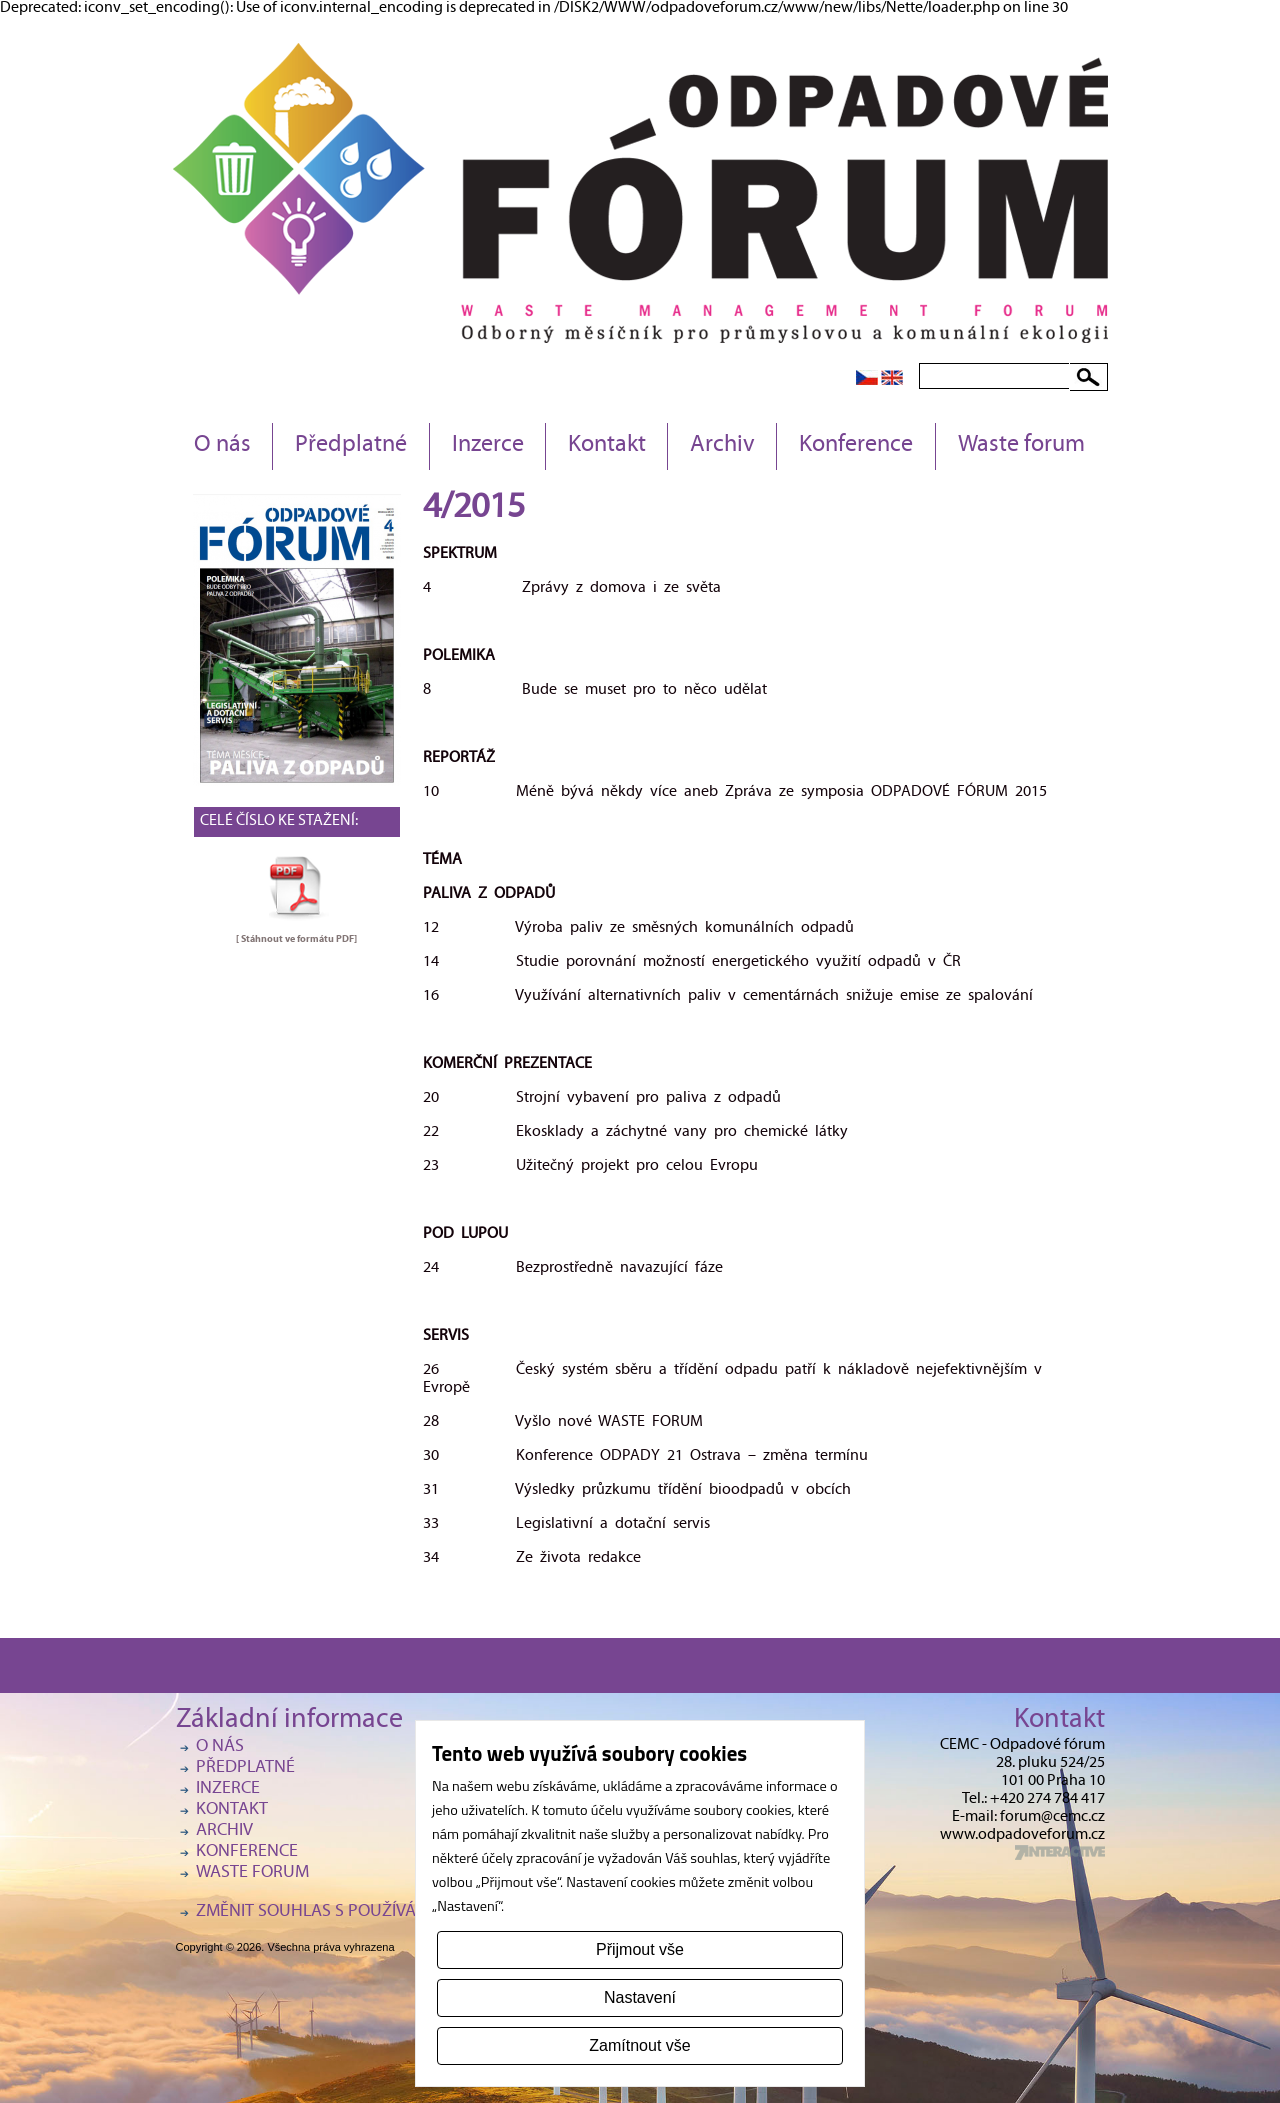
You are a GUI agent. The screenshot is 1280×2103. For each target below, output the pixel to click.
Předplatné (351, 446)
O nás (222, 446)
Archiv (722, 446)
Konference (856, 446)
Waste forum (1021, 446)
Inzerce (488, 446)
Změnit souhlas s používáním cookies (356, 1912)
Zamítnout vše (639, 2045)
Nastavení (640, 1997)
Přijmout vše (640, 1949)
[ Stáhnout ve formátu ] (296, 939)
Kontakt (607, 446)
